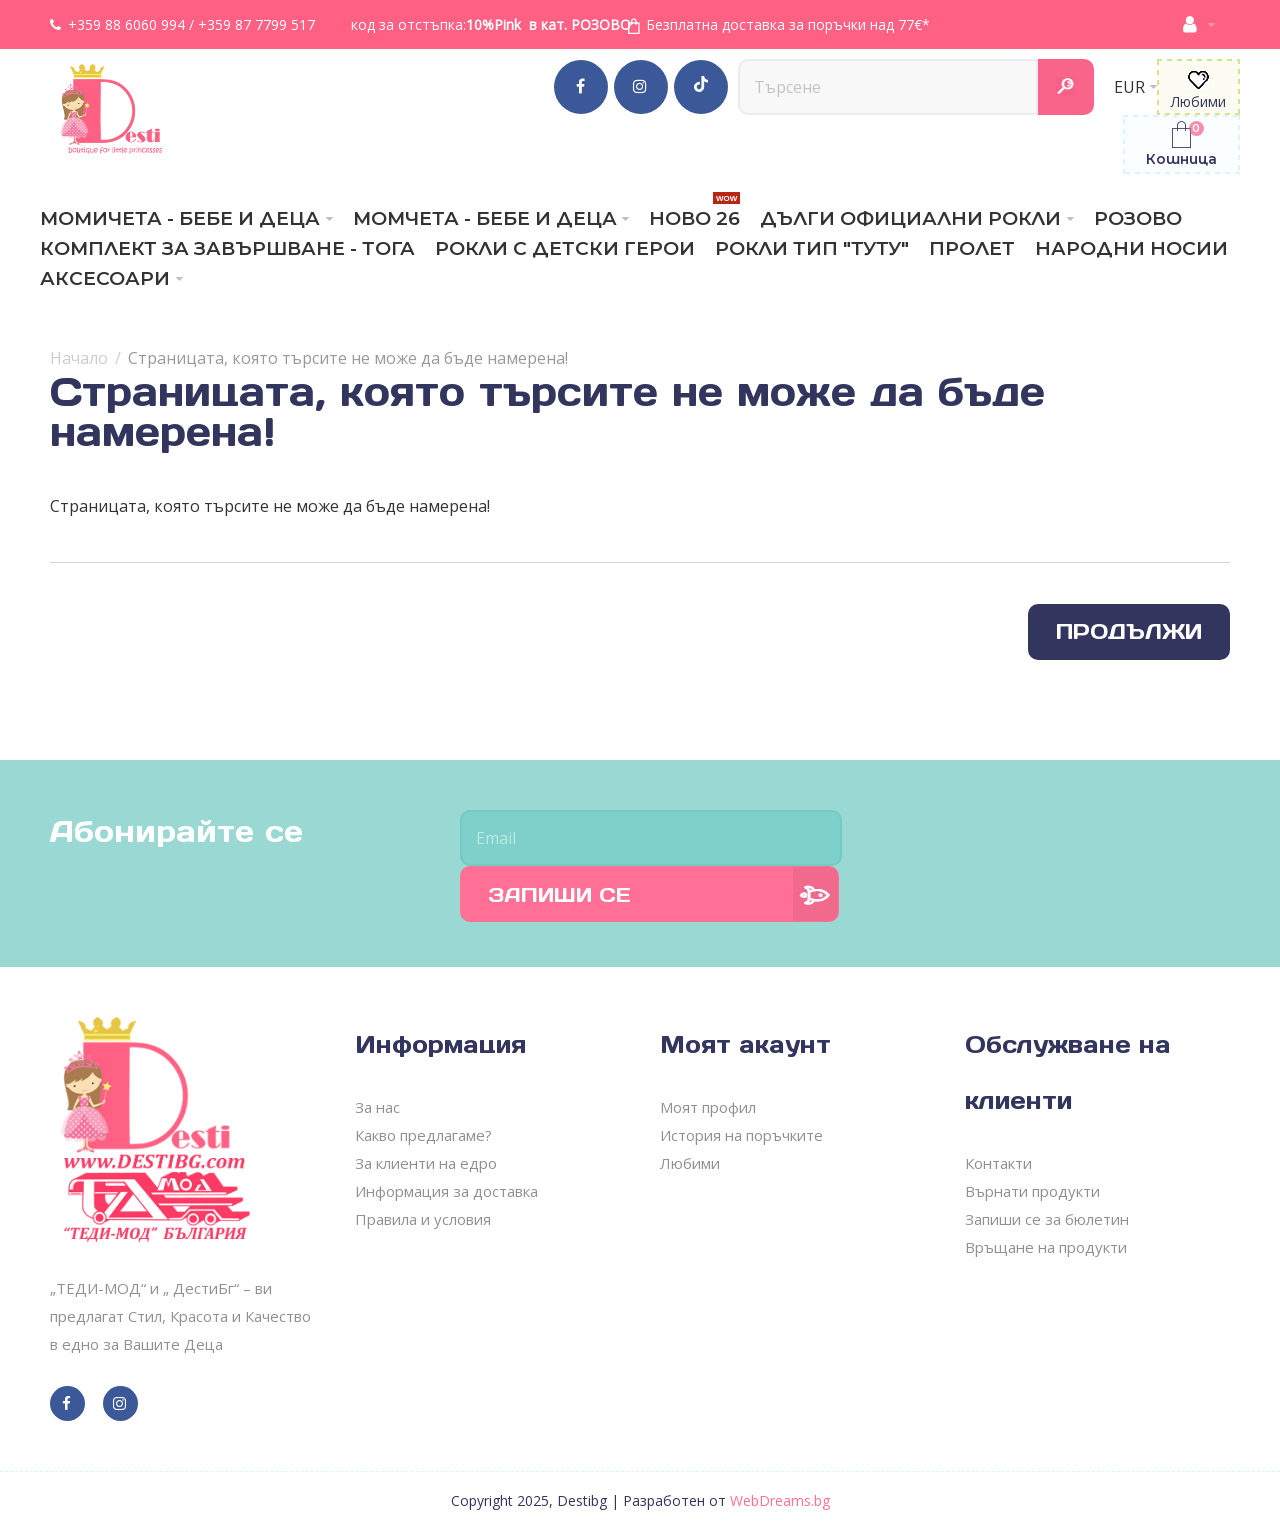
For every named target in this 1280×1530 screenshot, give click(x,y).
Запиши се (559, 895)
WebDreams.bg (780, 1500)
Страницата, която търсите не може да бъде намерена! (348, 358)
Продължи (1129, 631)
